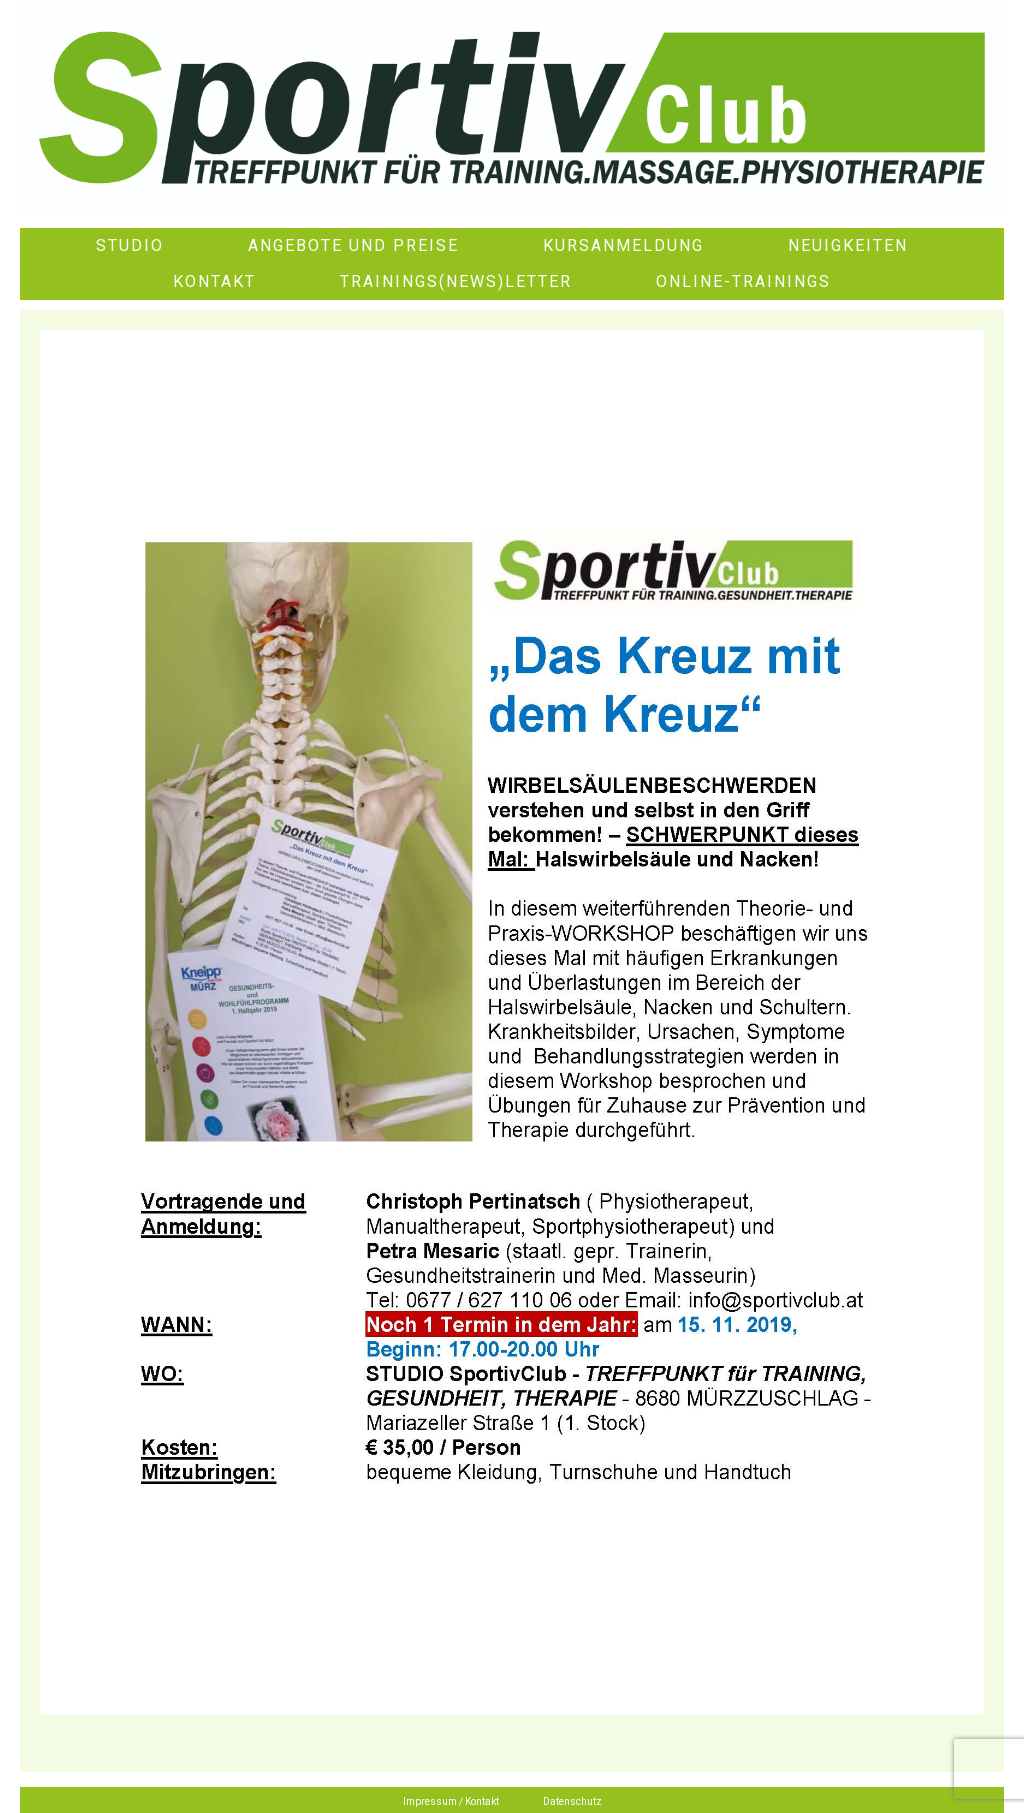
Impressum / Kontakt (451, 1801)
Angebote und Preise (353, 245)
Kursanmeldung (623, 245)
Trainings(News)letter (456, 281)
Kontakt (214, 281)
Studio (130, 245)
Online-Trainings (743, 281)
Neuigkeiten (848, 245)
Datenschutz (572, 1801)
